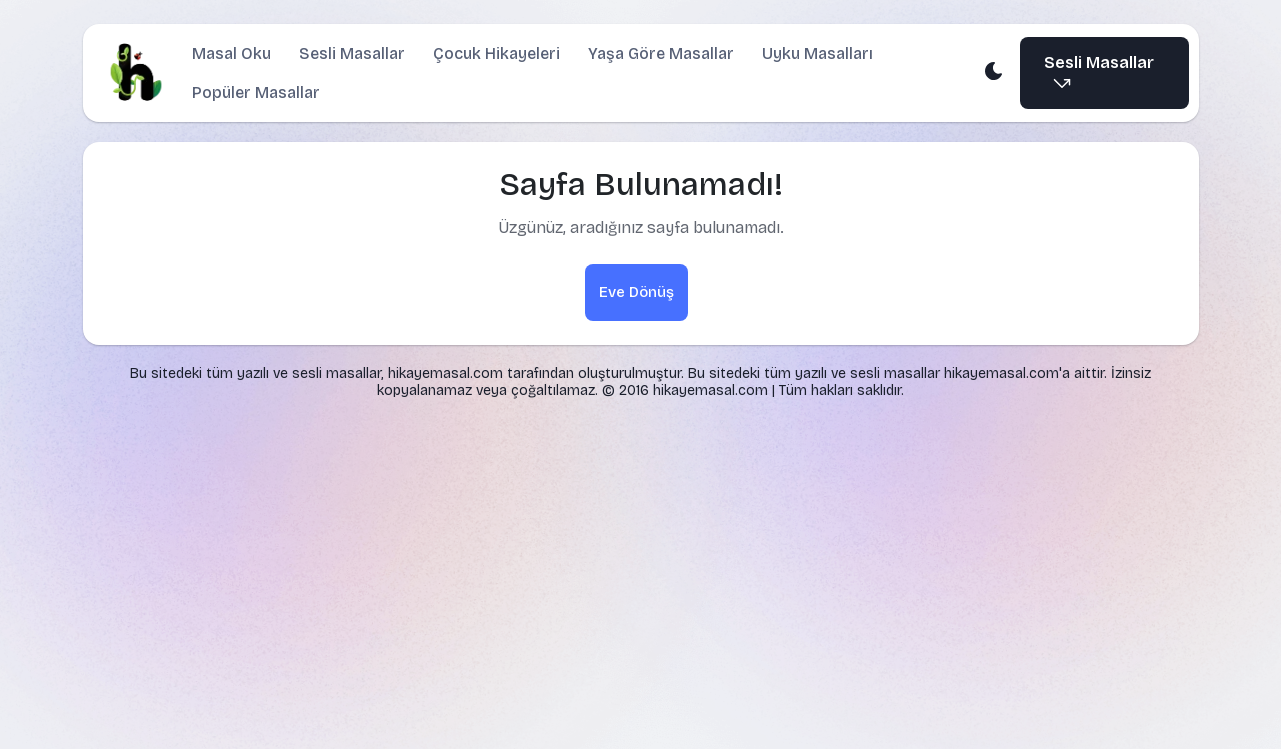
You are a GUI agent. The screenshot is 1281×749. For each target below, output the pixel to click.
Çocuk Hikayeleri (495, 53)
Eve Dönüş (636, 292)
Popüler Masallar (255, 92)
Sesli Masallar (351, 53)
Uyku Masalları (816, 53)
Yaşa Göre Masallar (660, 53)
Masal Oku (230, 53)
